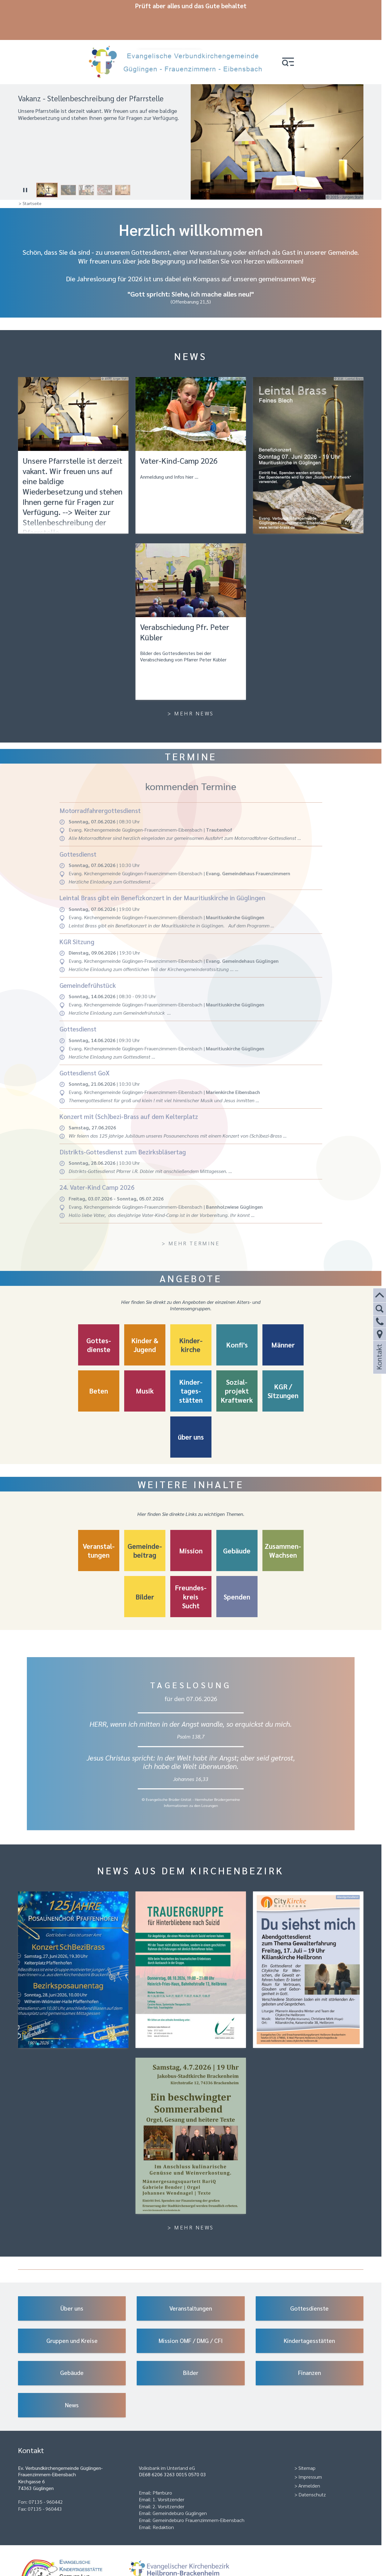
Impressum (310, 2449)
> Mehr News (191, 685)
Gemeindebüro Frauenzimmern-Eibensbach (198, 2493)
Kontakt (379, 1365)
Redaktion (163, 2499)
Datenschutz (312, 2467)
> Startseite (30, 176)
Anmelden (309, 2458)
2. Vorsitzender (168, 2479)
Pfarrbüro (162, 2465)
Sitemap (307, 2440)
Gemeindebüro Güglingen (180, 2486)
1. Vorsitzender (168, 2472)
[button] (292, 34)
